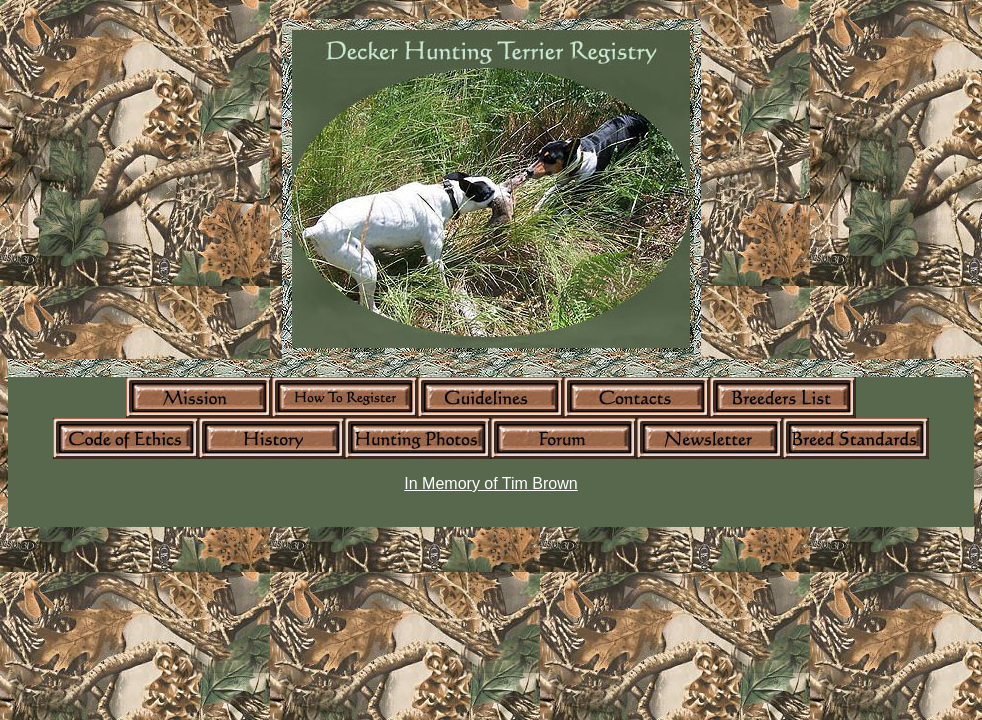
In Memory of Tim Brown (490, 483)
